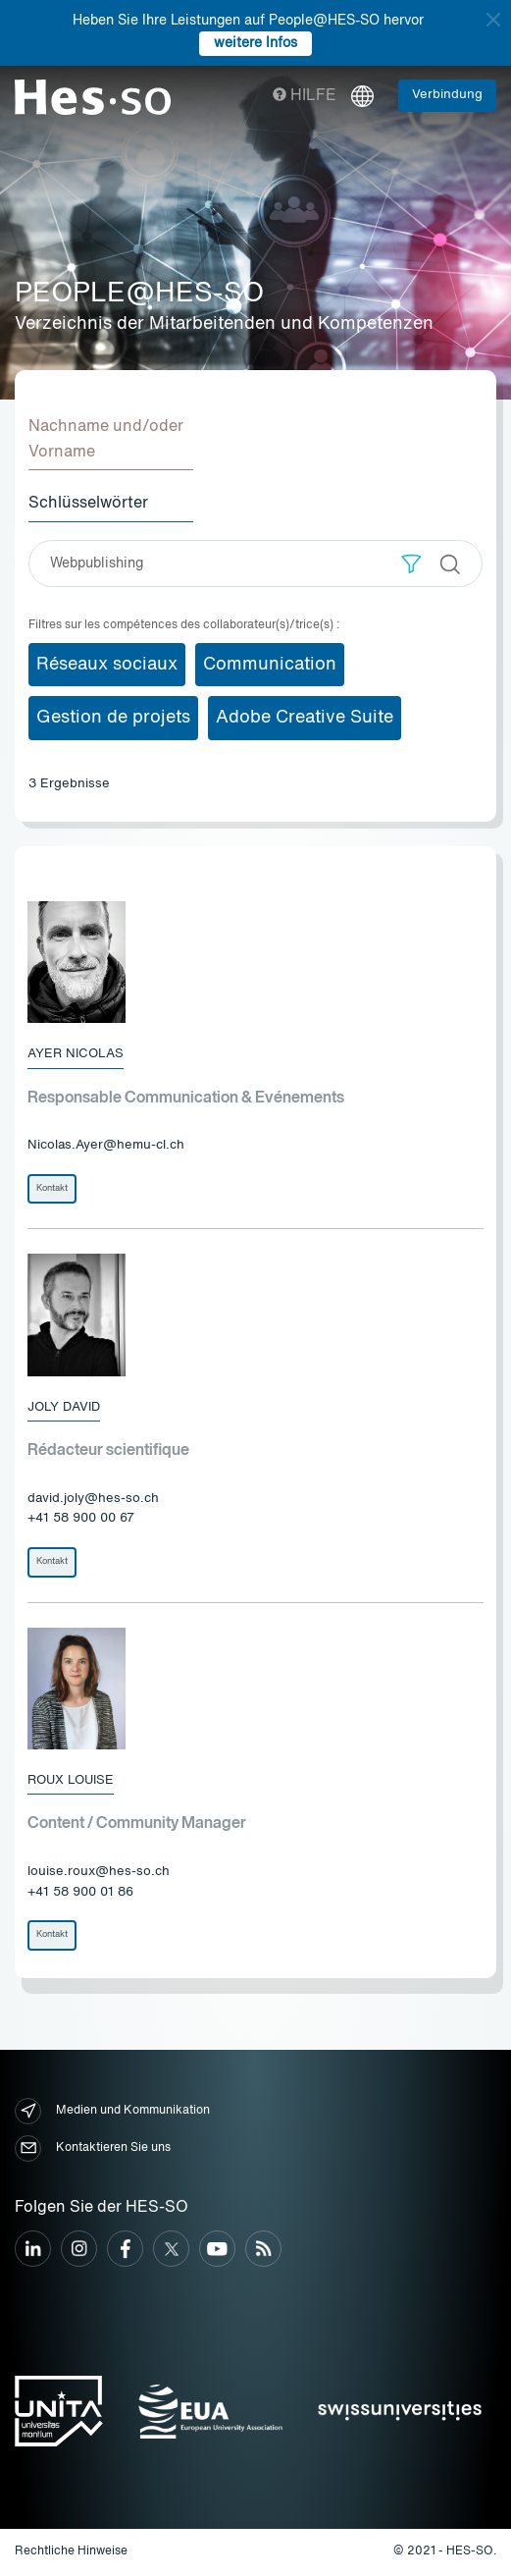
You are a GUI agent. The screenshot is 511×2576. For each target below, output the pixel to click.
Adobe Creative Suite (304, 717)
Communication (269, 664)
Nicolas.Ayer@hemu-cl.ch (105, 1145)
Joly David (63, 1407)
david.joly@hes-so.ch (93, 1498)
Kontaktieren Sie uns (93, 2148)
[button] (411, 564)
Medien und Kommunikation (112, 2111)
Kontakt (52, 1188)
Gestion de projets (113, 717)
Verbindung (447, 94)
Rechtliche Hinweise (71, 2551)
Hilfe (304, 96)
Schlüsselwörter (88, 503)
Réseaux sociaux (107, 664)
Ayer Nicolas (75, 1053)
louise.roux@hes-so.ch (98, 1871)
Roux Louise (70, 1780)
